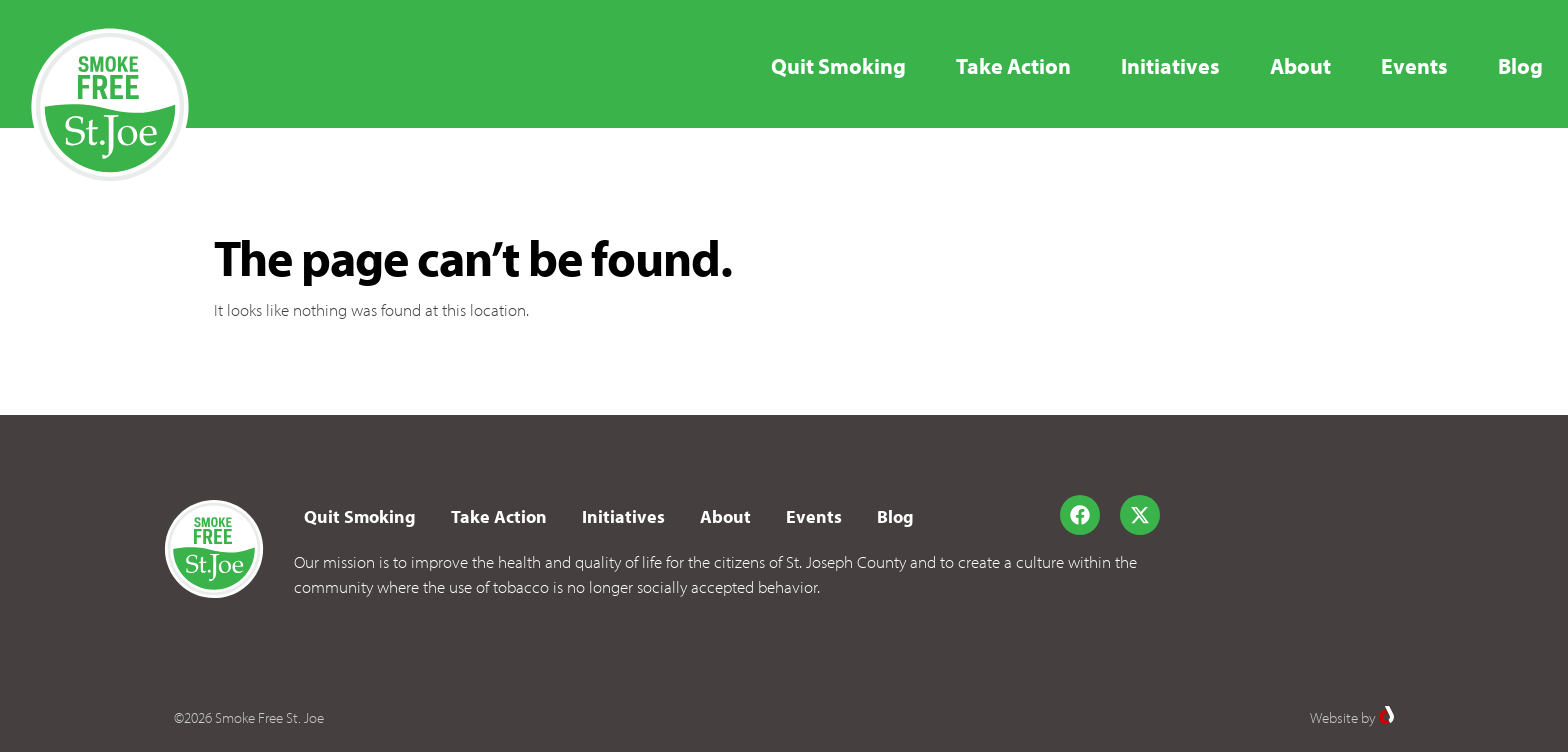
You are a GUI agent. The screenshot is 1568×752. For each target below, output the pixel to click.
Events (1414, 66)
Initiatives (1170, 66)
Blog (1520, 66)
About (1300, 66)
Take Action (1013, 66)
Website (1334, 717)
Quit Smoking (838, 66)
